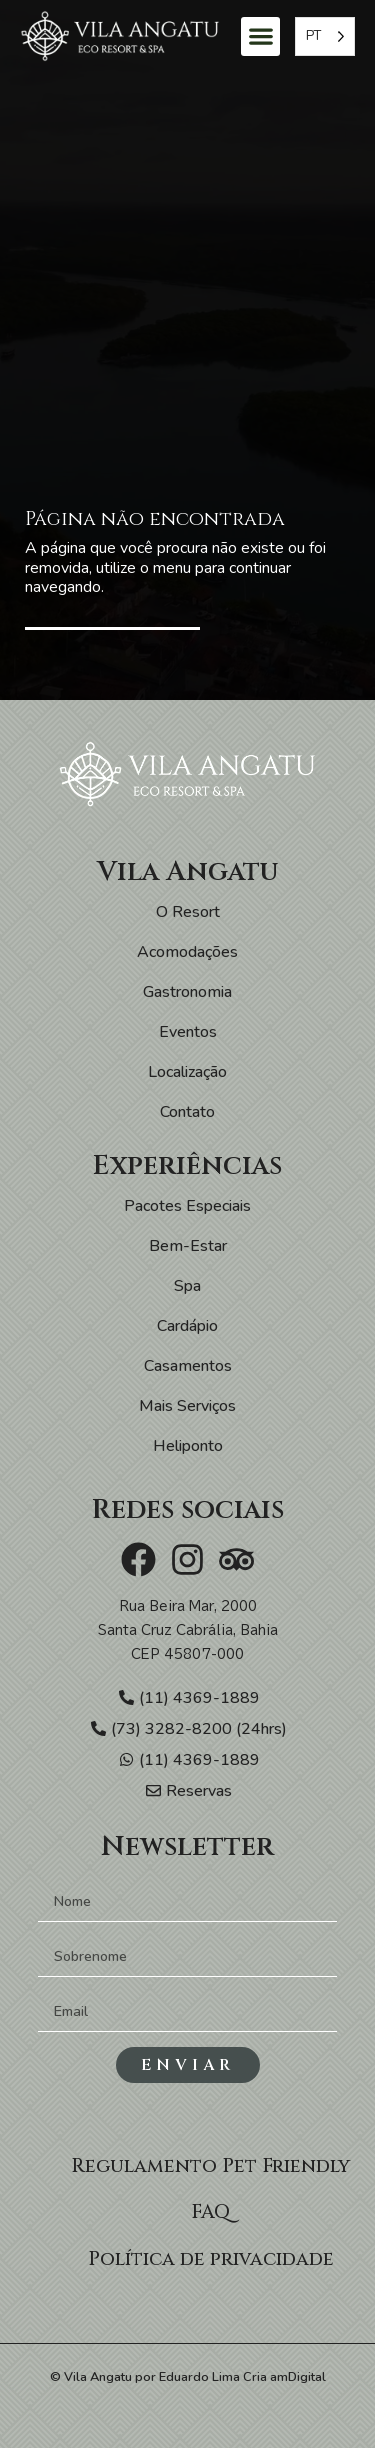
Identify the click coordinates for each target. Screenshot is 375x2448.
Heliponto (188, 1446)
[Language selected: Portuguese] (325, 36)
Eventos (188, 1032)
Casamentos (188, 1366)
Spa (187, 1286)
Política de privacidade (211, 2259)
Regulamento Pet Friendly (210, 2166)
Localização (187, 1072)
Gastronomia (187, 992)
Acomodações (187, 952)
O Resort (188, 912)
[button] (260, 36)
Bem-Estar (188, 1246)
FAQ (210, 2212)
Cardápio (187, 1326)
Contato (187, 1112)
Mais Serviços (187, 1406)
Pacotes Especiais (187, 1206)
